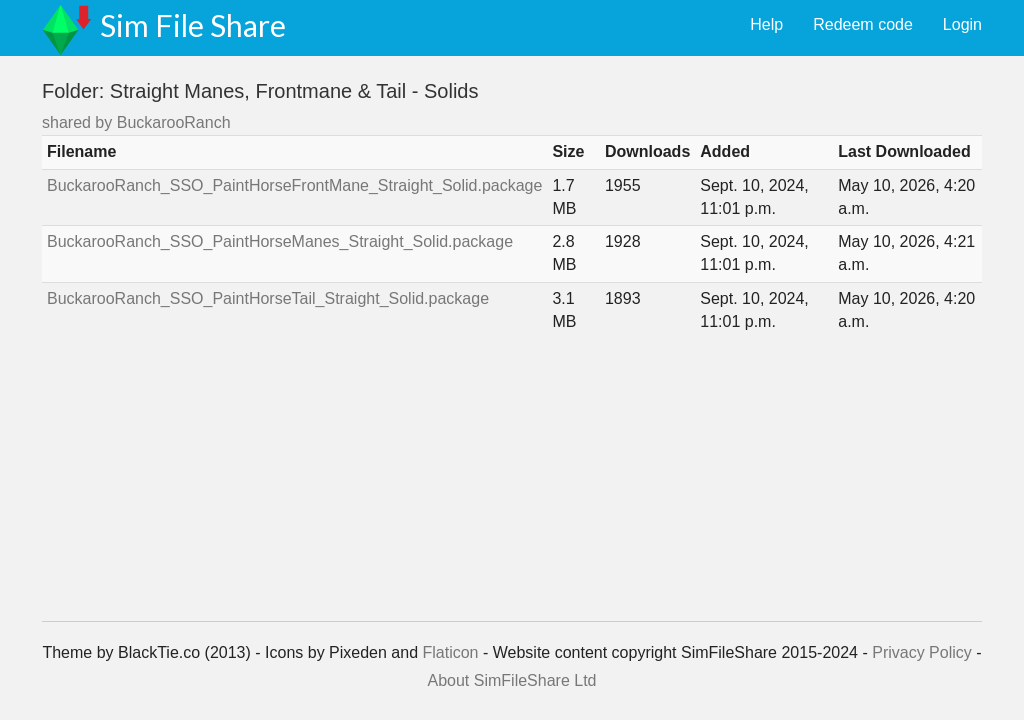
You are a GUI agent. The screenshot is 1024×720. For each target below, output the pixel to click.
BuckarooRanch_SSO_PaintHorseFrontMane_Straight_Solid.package (294, 185)
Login (962, 24)
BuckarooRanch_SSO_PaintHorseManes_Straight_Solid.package (280, 241)
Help (766, 24)
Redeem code (863, 24)
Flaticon (450, 652)
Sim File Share (193, 25)
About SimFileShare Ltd (512, 680)
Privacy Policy (922, 652)
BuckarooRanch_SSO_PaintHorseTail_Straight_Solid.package (268, 298)
